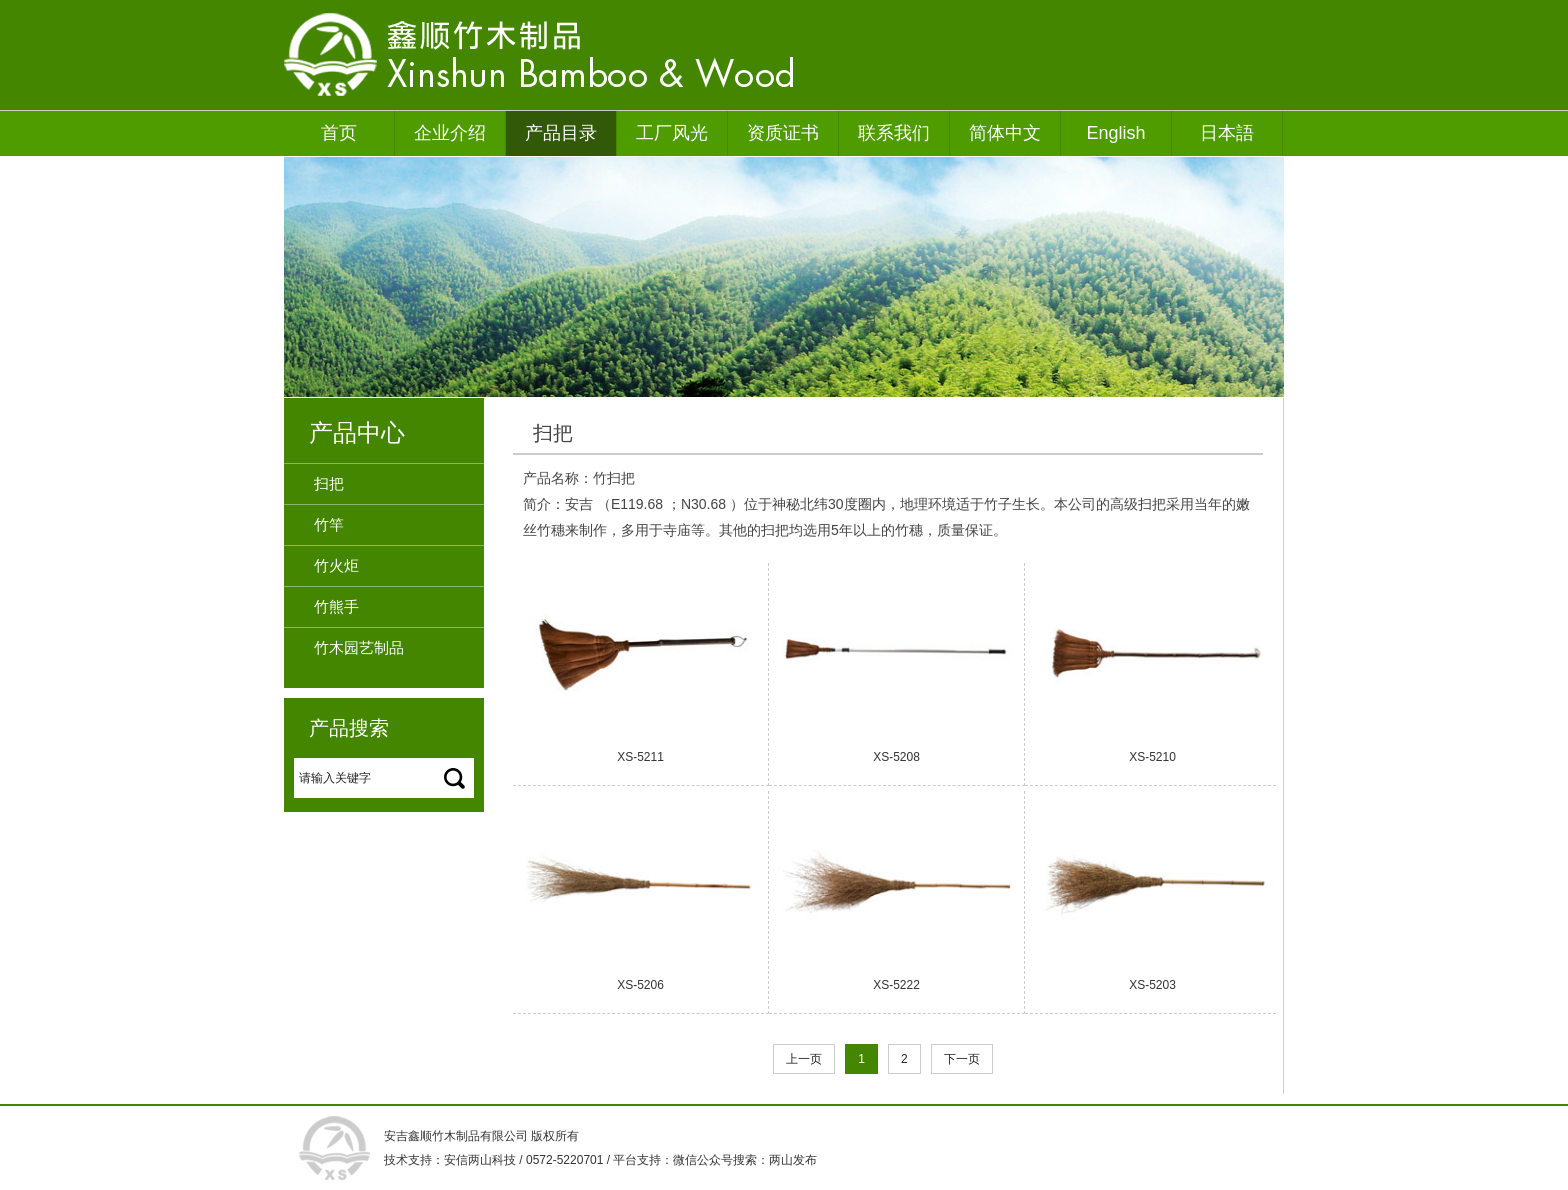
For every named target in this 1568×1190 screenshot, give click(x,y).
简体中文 (1005, 133)
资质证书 (783, 133)
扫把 (329, 483)
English (1115, 133)
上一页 (804, 1059)
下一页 (962, 1059)
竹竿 (329, 524)
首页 (339, 133)
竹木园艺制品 (359, 647)
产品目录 (561, 133)
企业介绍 (450, 133)
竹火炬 (336, 565)
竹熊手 (336, 606)
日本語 (1227, 133)
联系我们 (894, 133)
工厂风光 (672, 133)
